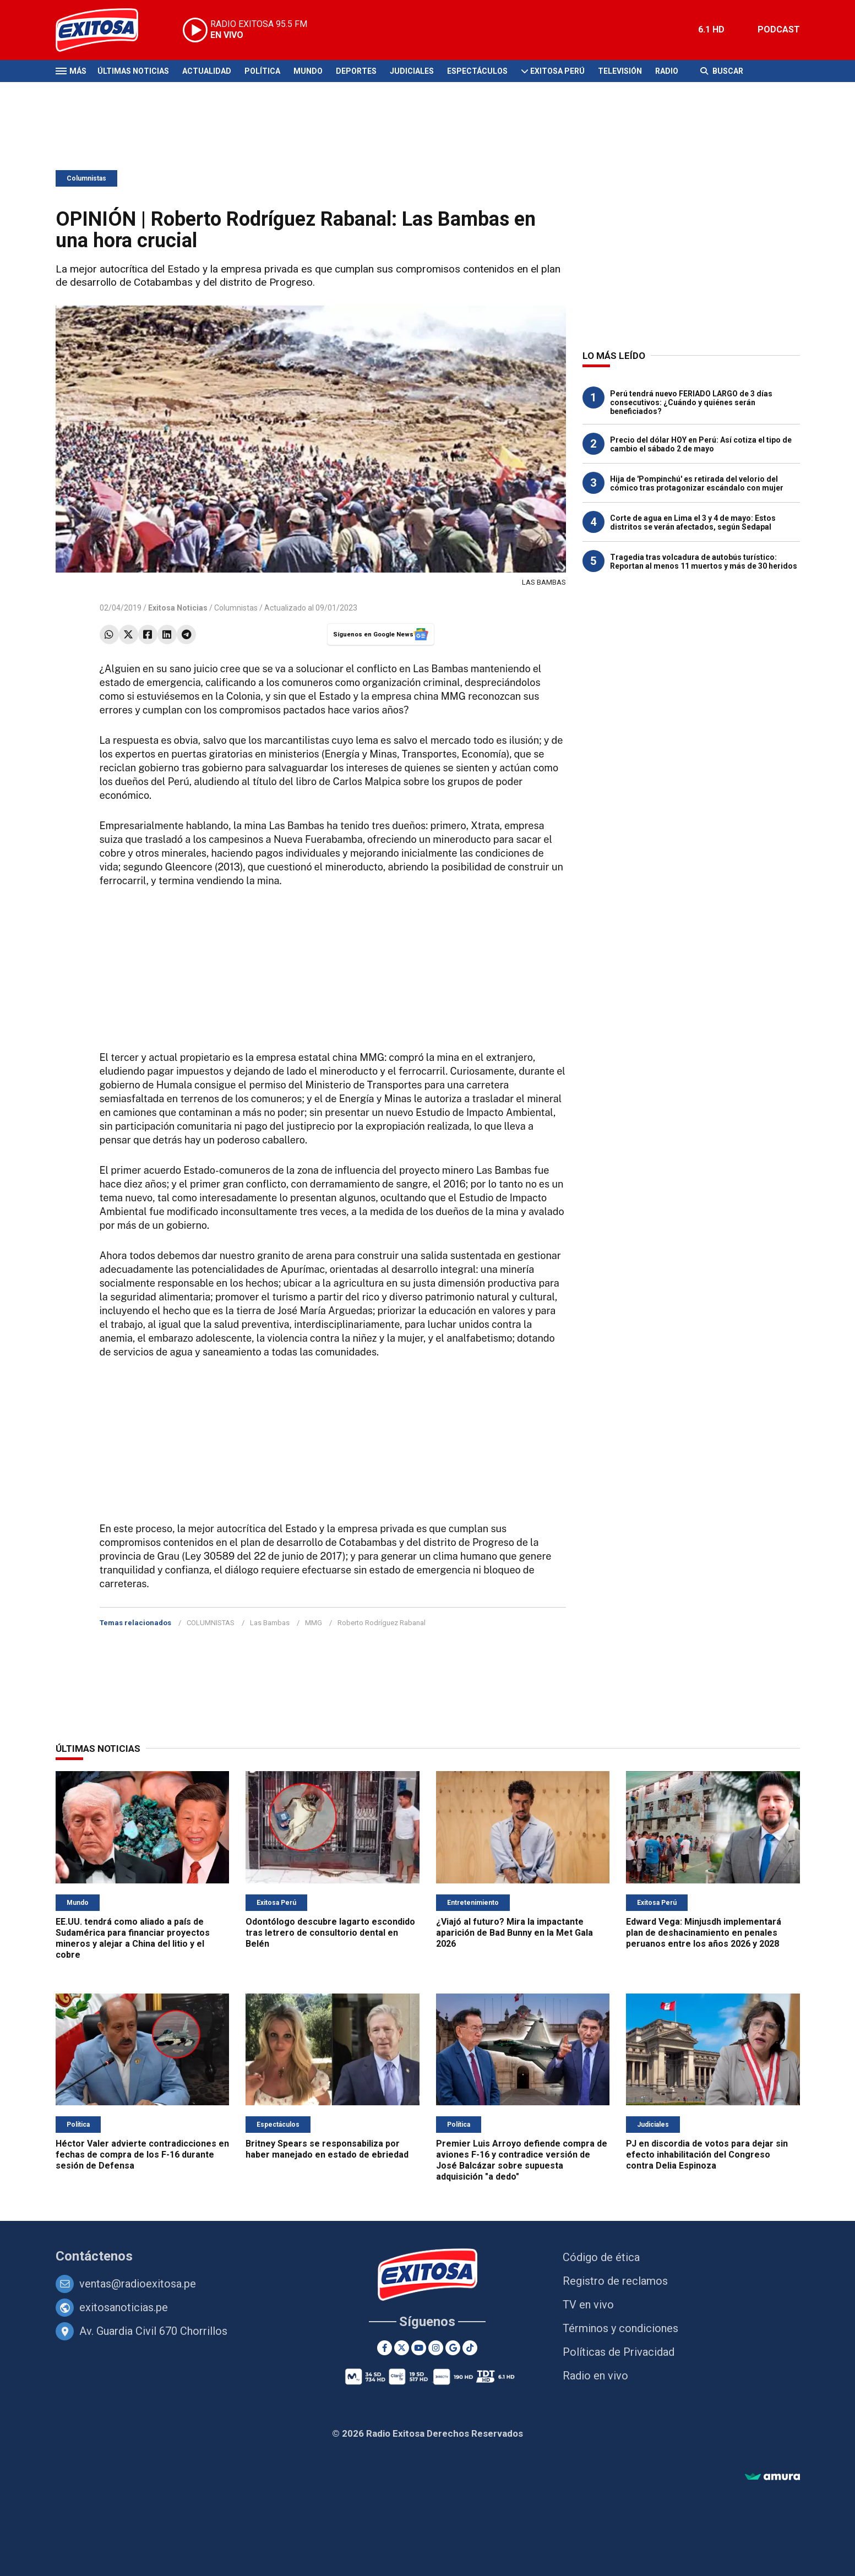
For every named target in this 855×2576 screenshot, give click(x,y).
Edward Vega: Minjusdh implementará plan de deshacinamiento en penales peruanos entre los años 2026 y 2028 (703, 1932)
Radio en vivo (595, 2375)
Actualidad (206, 71)
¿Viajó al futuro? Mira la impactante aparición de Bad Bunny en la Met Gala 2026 (514, 1932)
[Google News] (452, 2347)
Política (262, 71)
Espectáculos (477, 71)
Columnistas (86, 178)
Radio (666, 71)
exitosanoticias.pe (123, 2307)
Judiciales (412, 71)
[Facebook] (384, 2347)
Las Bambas (270, 1623)
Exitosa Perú (557, 71)
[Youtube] (418, 2347)
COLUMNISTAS (211, 1623)
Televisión (620, 71)
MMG (313, 1623)
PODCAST (779, 29)
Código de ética (601, 2257)
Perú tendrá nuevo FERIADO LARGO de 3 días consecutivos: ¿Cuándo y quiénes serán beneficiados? (691, 402)
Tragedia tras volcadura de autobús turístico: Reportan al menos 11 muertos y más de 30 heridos (703, 561)
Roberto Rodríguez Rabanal (381, 1623)
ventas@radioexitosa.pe (137, 2283)
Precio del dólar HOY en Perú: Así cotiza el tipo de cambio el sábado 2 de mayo (701, 444)
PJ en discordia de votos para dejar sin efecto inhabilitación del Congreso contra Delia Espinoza (707, 2154)
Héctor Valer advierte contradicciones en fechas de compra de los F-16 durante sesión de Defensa (142, 2154)
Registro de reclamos (615, 2281)
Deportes (356, 71)
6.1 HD (711, 29)
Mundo (308, 71)
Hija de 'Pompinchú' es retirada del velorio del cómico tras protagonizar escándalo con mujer (696, 483)
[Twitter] (401, 2347)
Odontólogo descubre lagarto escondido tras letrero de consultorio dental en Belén (330, 1932)
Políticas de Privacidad (618, 2352)
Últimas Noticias (133, 71)
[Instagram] (435, 2347)
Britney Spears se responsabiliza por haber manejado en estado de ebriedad (327, 2149)
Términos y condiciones (620, 2328)
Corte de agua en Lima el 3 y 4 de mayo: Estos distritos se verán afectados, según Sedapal (693, 522)
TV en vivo (588, 2304)
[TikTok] (469, 2347)
